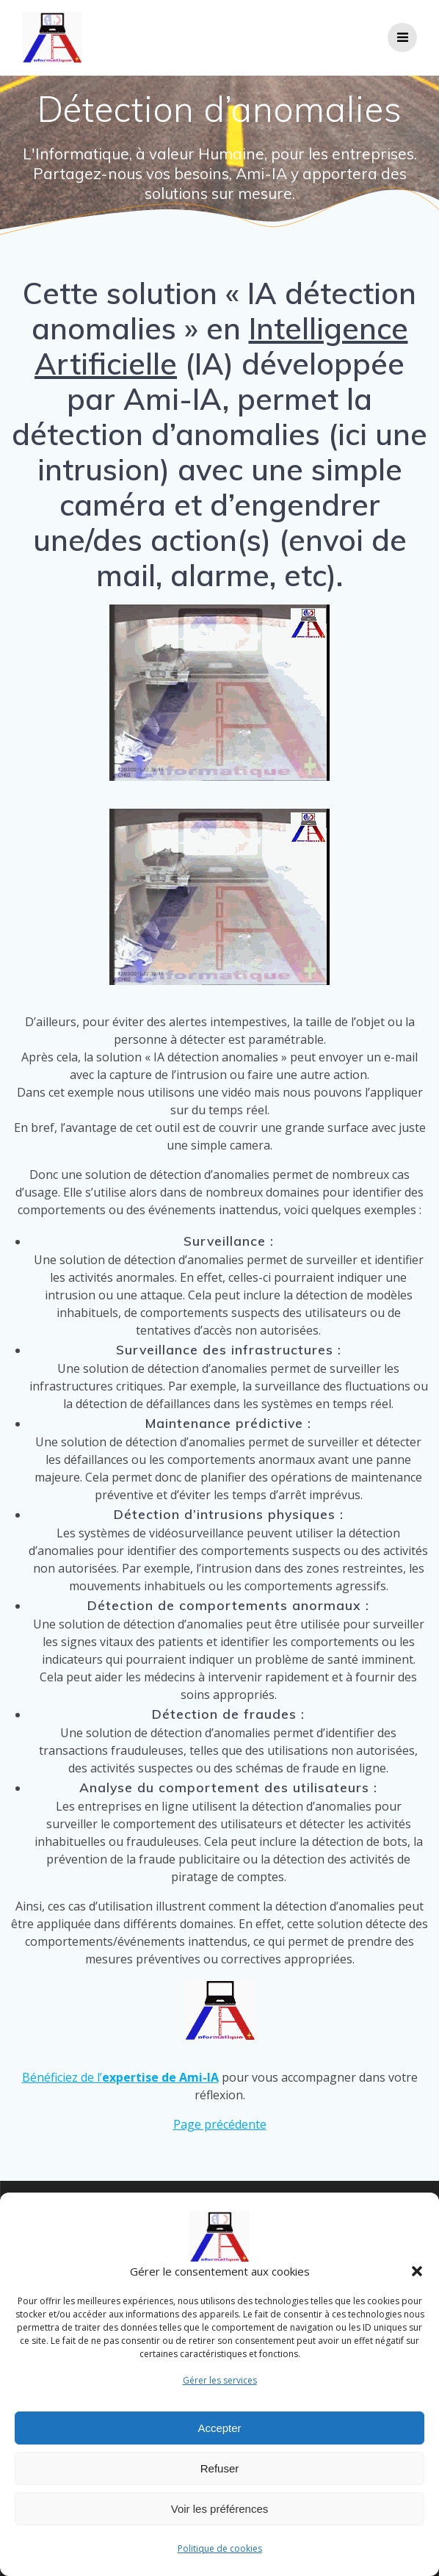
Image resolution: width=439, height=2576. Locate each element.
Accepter (219, 2428)
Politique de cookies (220, 2548)
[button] (417, 2271)
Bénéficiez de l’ (120, 2077)
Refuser (219, 2468)
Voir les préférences (220, 2509)
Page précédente (219, 2124)
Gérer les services (220, 2380)
